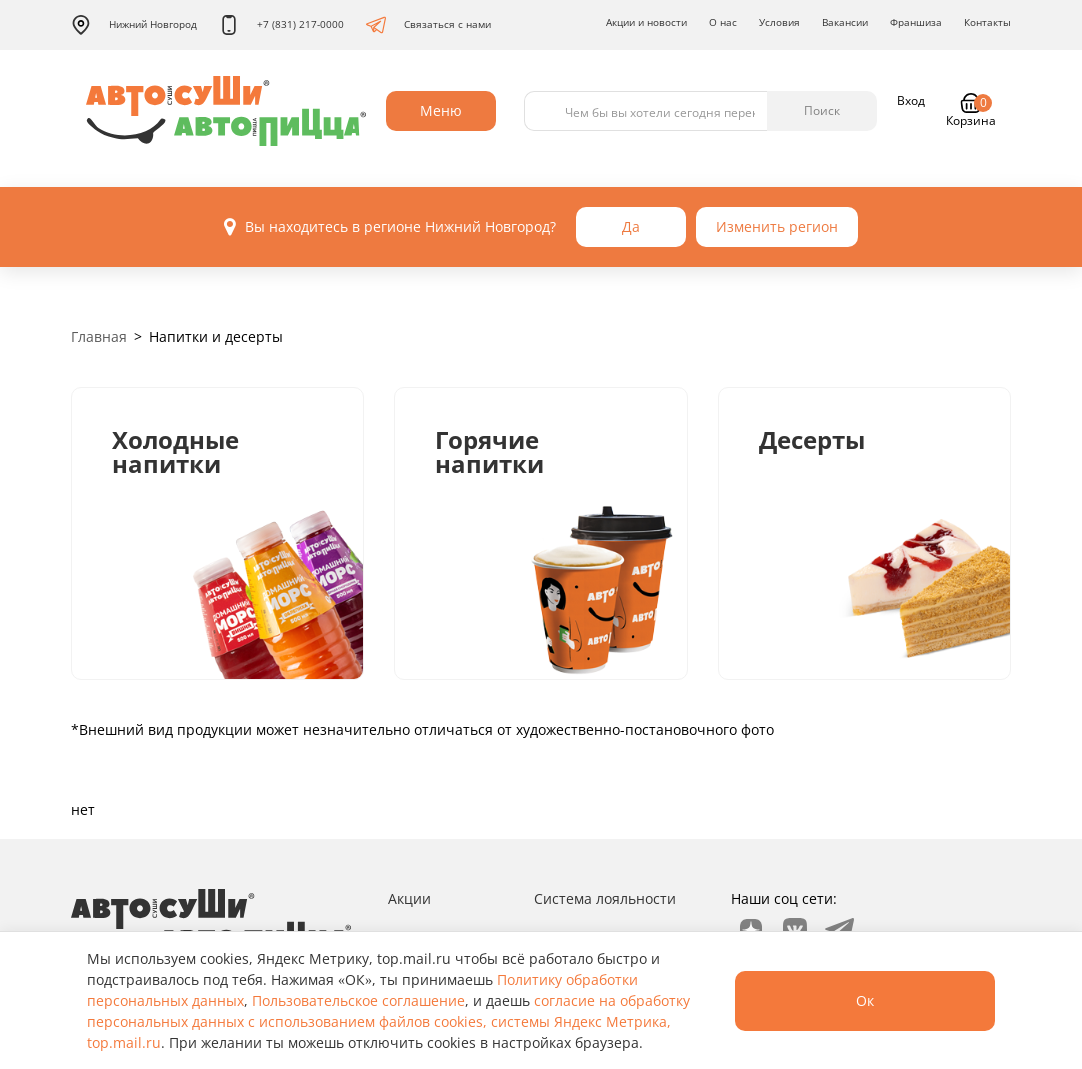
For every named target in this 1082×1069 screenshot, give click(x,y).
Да (631, 226)
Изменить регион (777, 226)
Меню (441, 110)
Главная (99, 336)
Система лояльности (605, 898)
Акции (409, 898)
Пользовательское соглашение (358, 1000)
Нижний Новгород (134, 25)
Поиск (822, 110)
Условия (779, 22)
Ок (865, 1000)
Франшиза (916, 22)
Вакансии (845, 22)
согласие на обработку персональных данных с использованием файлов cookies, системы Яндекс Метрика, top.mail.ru (388, 1021)
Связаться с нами (428, 25)
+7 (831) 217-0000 (281, 25)
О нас (723, 22)
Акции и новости (646, 22)
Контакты (987, 22)
